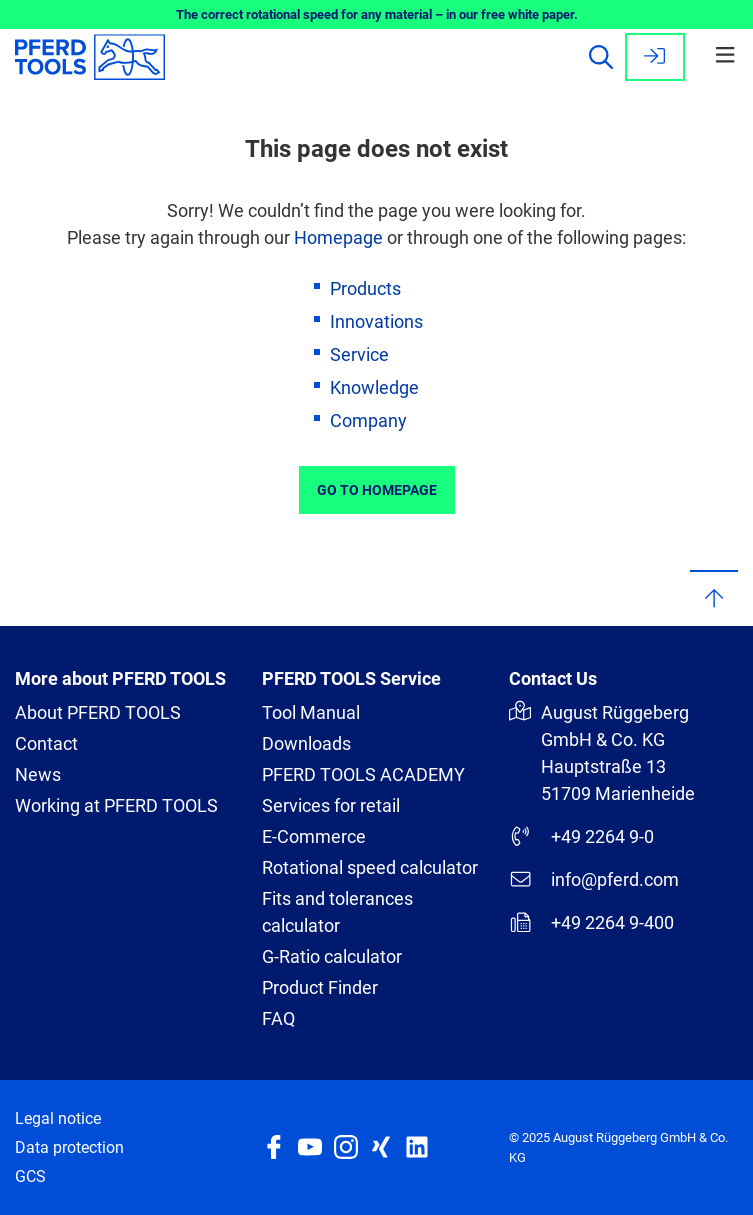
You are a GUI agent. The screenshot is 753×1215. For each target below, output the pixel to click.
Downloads (306, 743)
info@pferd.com (594, 879)
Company (368, 420)
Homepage (338, 237)
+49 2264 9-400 (591, 922)
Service (359, 354)
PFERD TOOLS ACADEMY (363, 774)
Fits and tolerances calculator (337, 912)
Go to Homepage (377, 490)
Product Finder (320, 987)
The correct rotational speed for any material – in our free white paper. (377, 14)
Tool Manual (311, 712)
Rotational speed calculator (370, 867)
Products (365, 288)
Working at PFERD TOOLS (116, 805)
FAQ (278, 1018)
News (38, 774)
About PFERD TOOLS (98, 712)
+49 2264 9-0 (581, 836)
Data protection (69, 1147)
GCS (30, 1176)
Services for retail (331, 805)
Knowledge (374, 387)
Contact (46, 743)
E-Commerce (314, 836)
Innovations (376, 321)
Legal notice (58, 1118)
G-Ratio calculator (332, 956)
